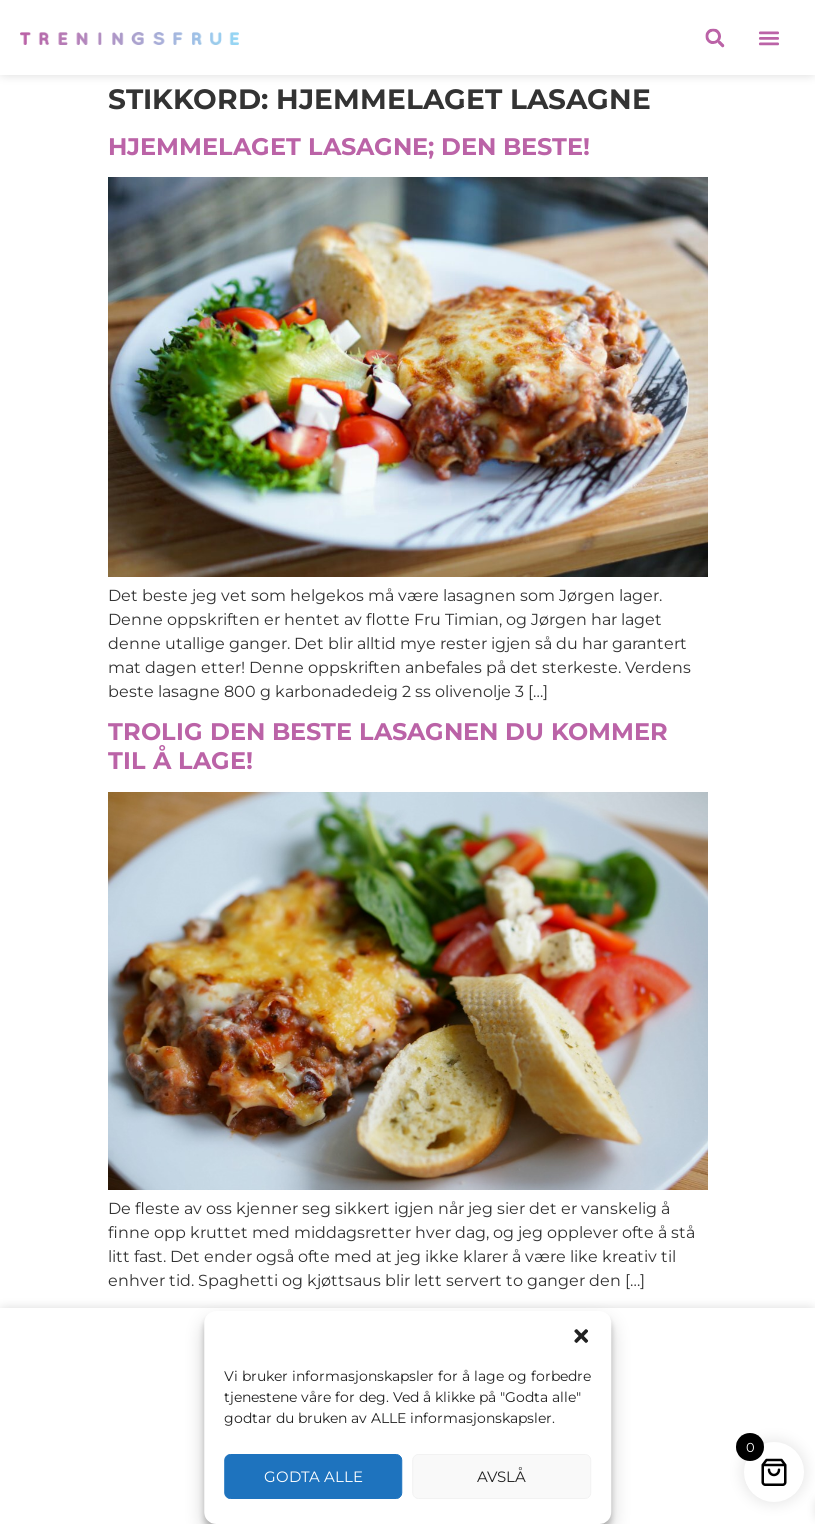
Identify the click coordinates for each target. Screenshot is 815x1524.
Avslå (501, 1476)
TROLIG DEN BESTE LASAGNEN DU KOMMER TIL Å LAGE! (388, 746)
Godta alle (313, 1476)
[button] (581, 1336)
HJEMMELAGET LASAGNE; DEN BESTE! (349, 146)
